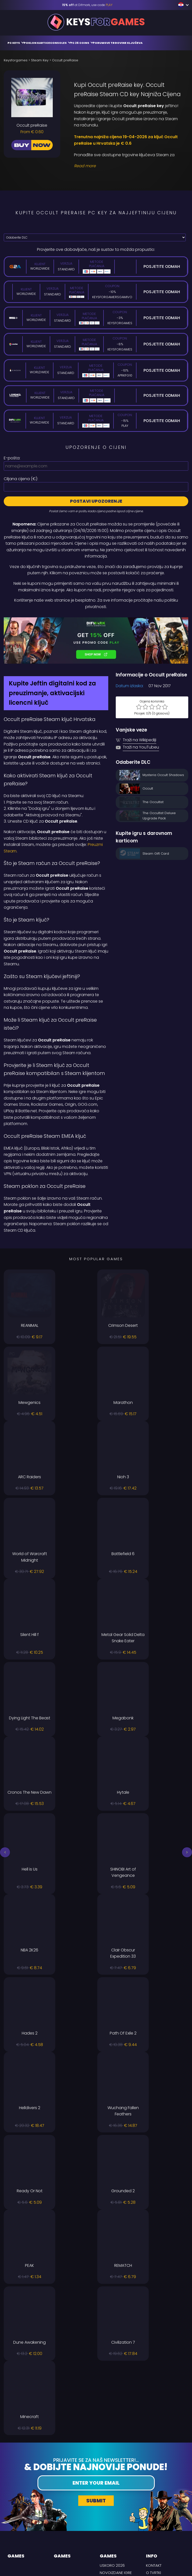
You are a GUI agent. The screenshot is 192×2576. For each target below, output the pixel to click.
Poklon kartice (37, 43)
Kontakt (154, 2565)
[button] (5, 1852)
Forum (98, 43)
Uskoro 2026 (112, 2565)
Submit (96, 2500)
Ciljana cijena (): (21, 479)
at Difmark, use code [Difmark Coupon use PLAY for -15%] (87, 5)
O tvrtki (153, 2572)
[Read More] (128, 166)
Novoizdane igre (116, 2572)
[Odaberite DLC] (95, 237)
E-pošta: (12, 458)
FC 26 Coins (81, 43)
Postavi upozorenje (96, 501)
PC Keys (16, 43)
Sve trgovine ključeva (123, 43)
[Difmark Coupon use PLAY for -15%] (96, 640)
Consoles (60, 43)
